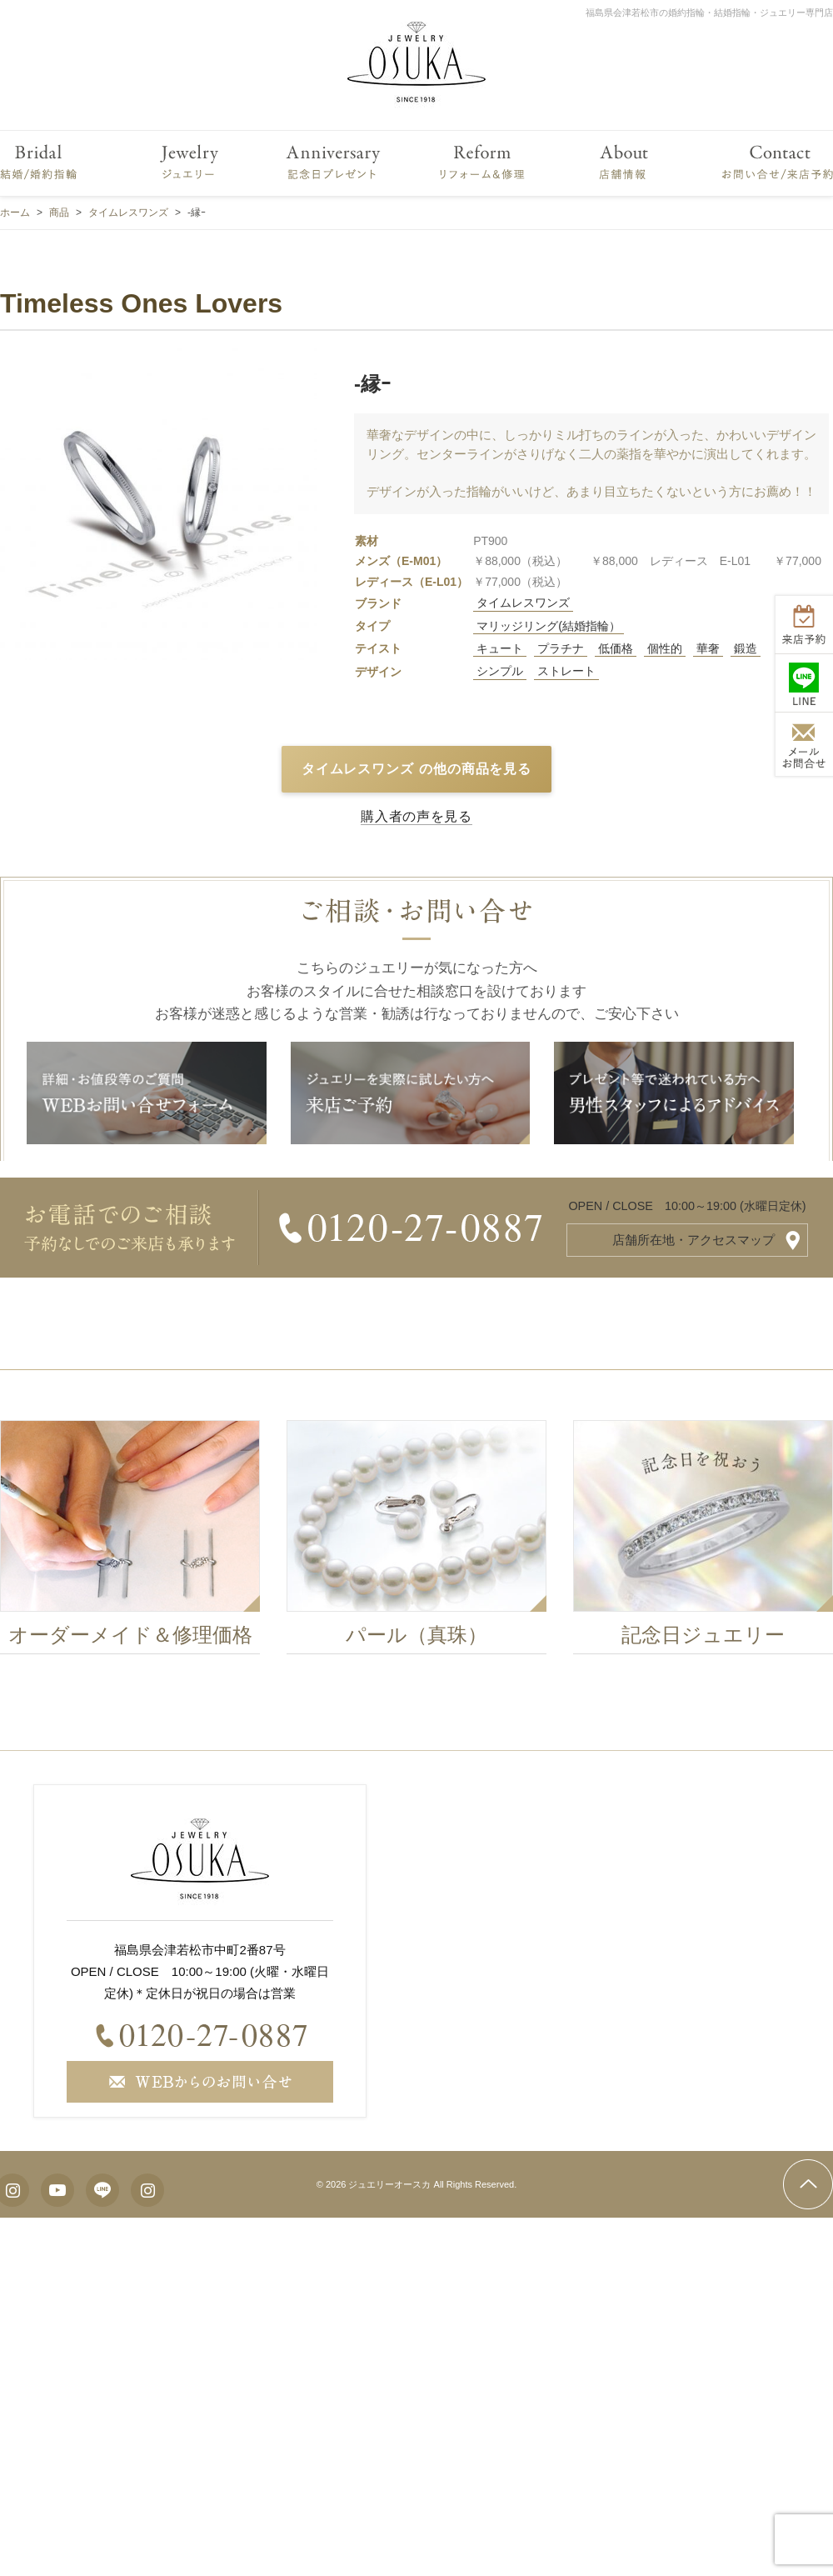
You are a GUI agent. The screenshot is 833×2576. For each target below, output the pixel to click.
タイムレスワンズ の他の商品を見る (417, 769)
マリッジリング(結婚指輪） (548, 626)
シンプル (499, 671)
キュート (499, 648)
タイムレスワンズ (523, 602)
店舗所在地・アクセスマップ (693, 1240)
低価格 (615, 648)
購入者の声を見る (416, 816)
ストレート (566, 671)
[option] (144, 1541)
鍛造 (745, 648)
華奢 (708, 648)
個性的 (664, 648)
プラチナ (560, 648)
